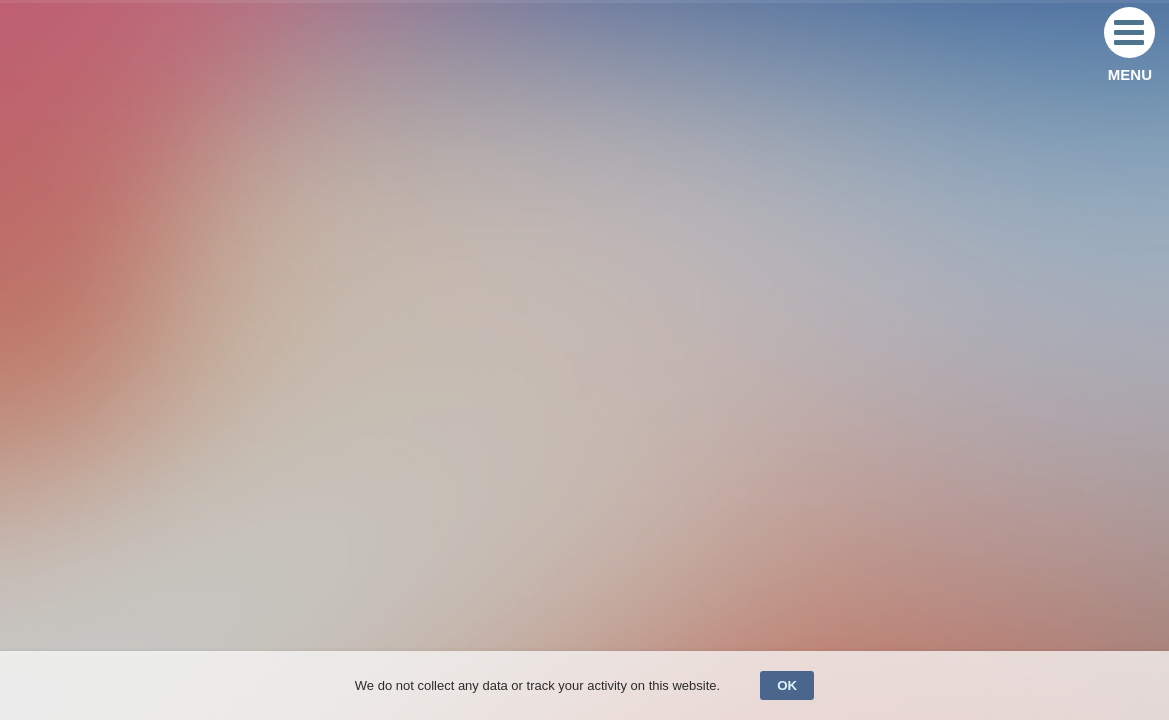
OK (787, 685)
